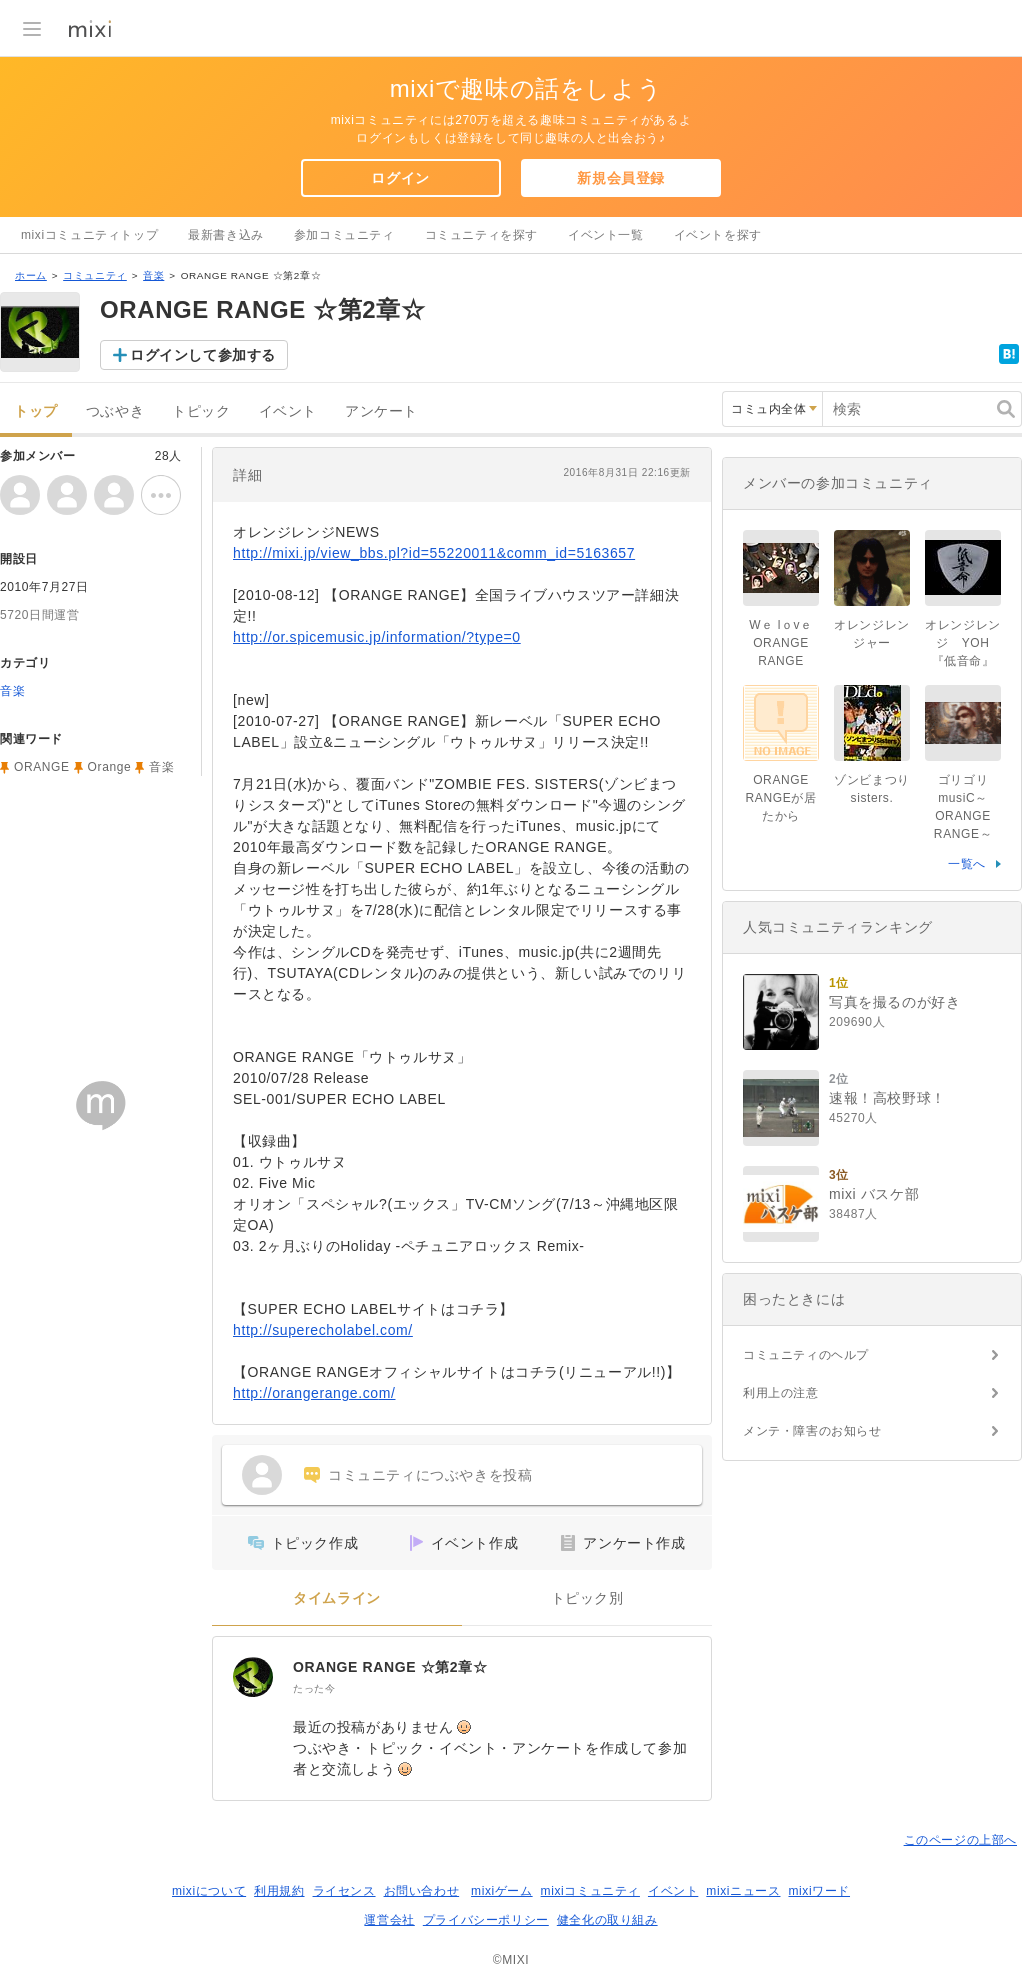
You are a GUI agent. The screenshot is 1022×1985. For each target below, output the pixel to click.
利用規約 (279, 1891)
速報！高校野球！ (887, 1098)
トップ (36, 411)
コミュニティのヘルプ (806, 1355)
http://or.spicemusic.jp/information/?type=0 (377, 637)
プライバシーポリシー (486, 1920)
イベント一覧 (606, 235)
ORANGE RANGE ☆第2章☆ (390, 1667)
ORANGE (42, 767)
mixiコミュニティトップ (89, 235)
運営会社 (389, 1920)
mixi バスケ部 (874, 1194)
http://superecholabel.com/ (323, 1330)
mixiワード (819, 1891)
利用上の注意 (781, 1393)
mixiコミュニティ (590, 1891)
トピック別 (587, 1598)
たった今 (314, 1688)
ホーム (31, 275)
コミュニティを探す (481, 235)
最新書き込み (226, 235)
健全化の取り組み (607, 1920)
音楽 (153, 275)
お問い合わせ (422, 1891)
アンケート (381, 411)
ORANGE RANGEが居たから (781, 798)
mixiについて (209, 1891)
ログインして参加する (203, 355)
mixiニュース (743, 1891)
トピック (201, 411)
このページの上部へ (960, 1840)
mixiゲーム (502, 1891)
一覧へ (967, 864)
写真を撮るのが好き (894, 1002)
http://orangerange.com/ (314, 1393)
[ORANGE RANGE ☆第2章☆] (253, 1677)
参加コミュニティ (344, 235)
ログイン (400, 178)
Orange (110, 767)
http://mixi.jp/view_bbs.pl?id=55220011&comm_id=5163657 (434, 553)
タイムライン (337, 1598)
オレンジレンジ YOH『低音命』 (963, 643)
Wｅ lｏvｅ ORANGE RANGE (781, 643)
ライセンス (344, 1891)
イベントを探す (718, 235)
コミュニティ (95, 275)
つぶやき (115, 411)
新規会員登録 (621, 178)
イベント (288, 411)
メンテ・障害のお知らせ (812, 1431)
